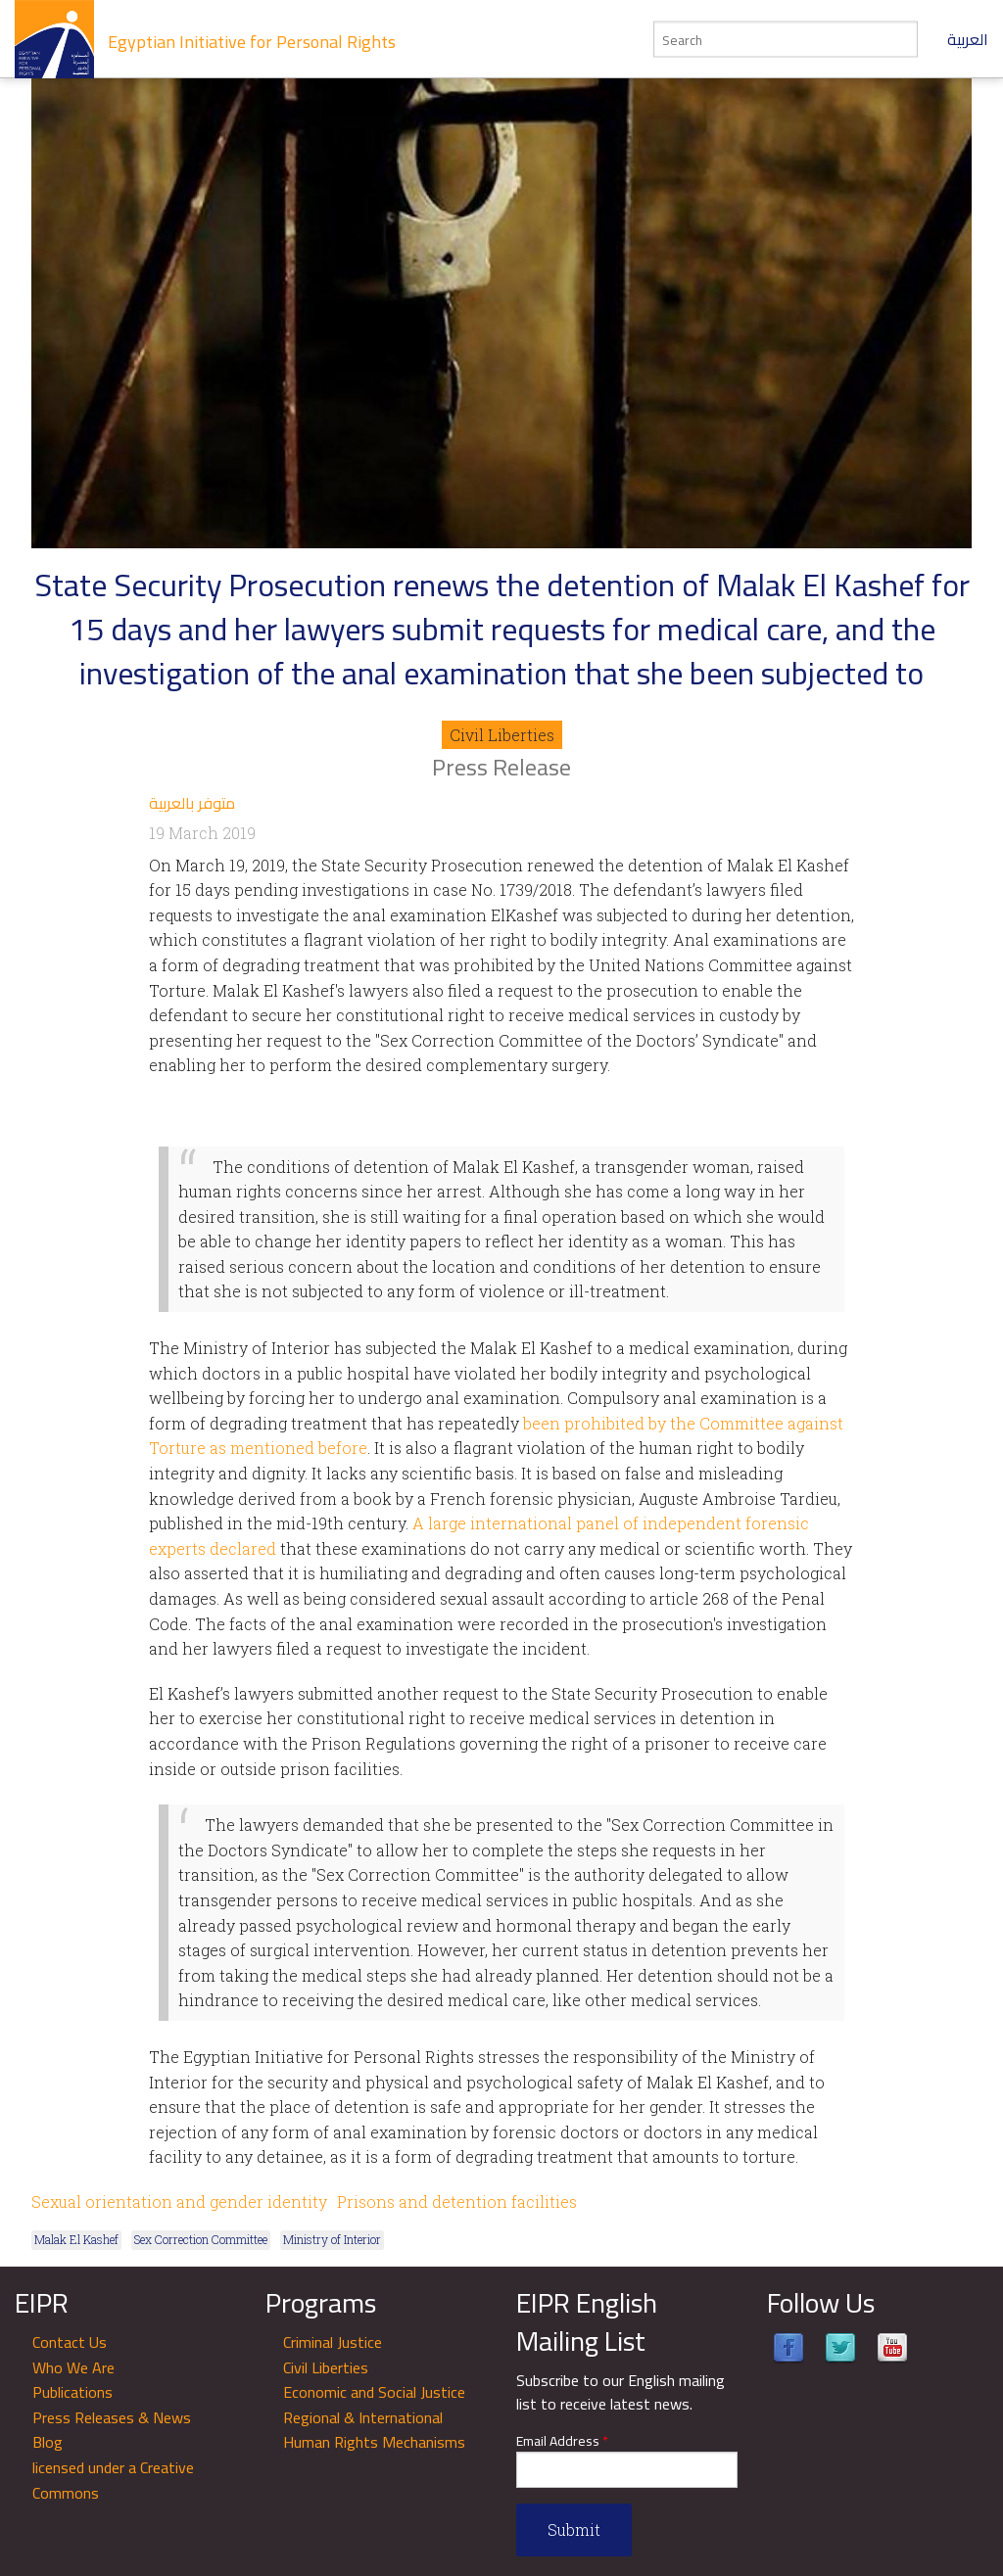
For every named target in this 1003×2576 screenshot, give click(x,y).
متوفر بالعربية (192, 803)
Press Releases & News (111, 2417)
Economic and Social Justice (374, 2392)
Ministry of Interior (332, 2239)
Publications (72, 2392)
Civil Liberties (502, 735)
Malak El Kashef (76, 2239)
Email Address (562, 2441)
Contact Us (69, 2342)
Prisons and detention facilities (457, 2201)
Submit (574, 2529)
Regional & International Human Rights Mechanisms (374, 2430)
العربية (967, 39)
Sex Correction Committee (200, 2239)
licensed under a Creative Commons (113, 2480)
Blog (47, 2442)
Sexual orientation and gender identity (179, 2201)
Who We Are (73, 2367)
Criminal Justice (332, 2342)
